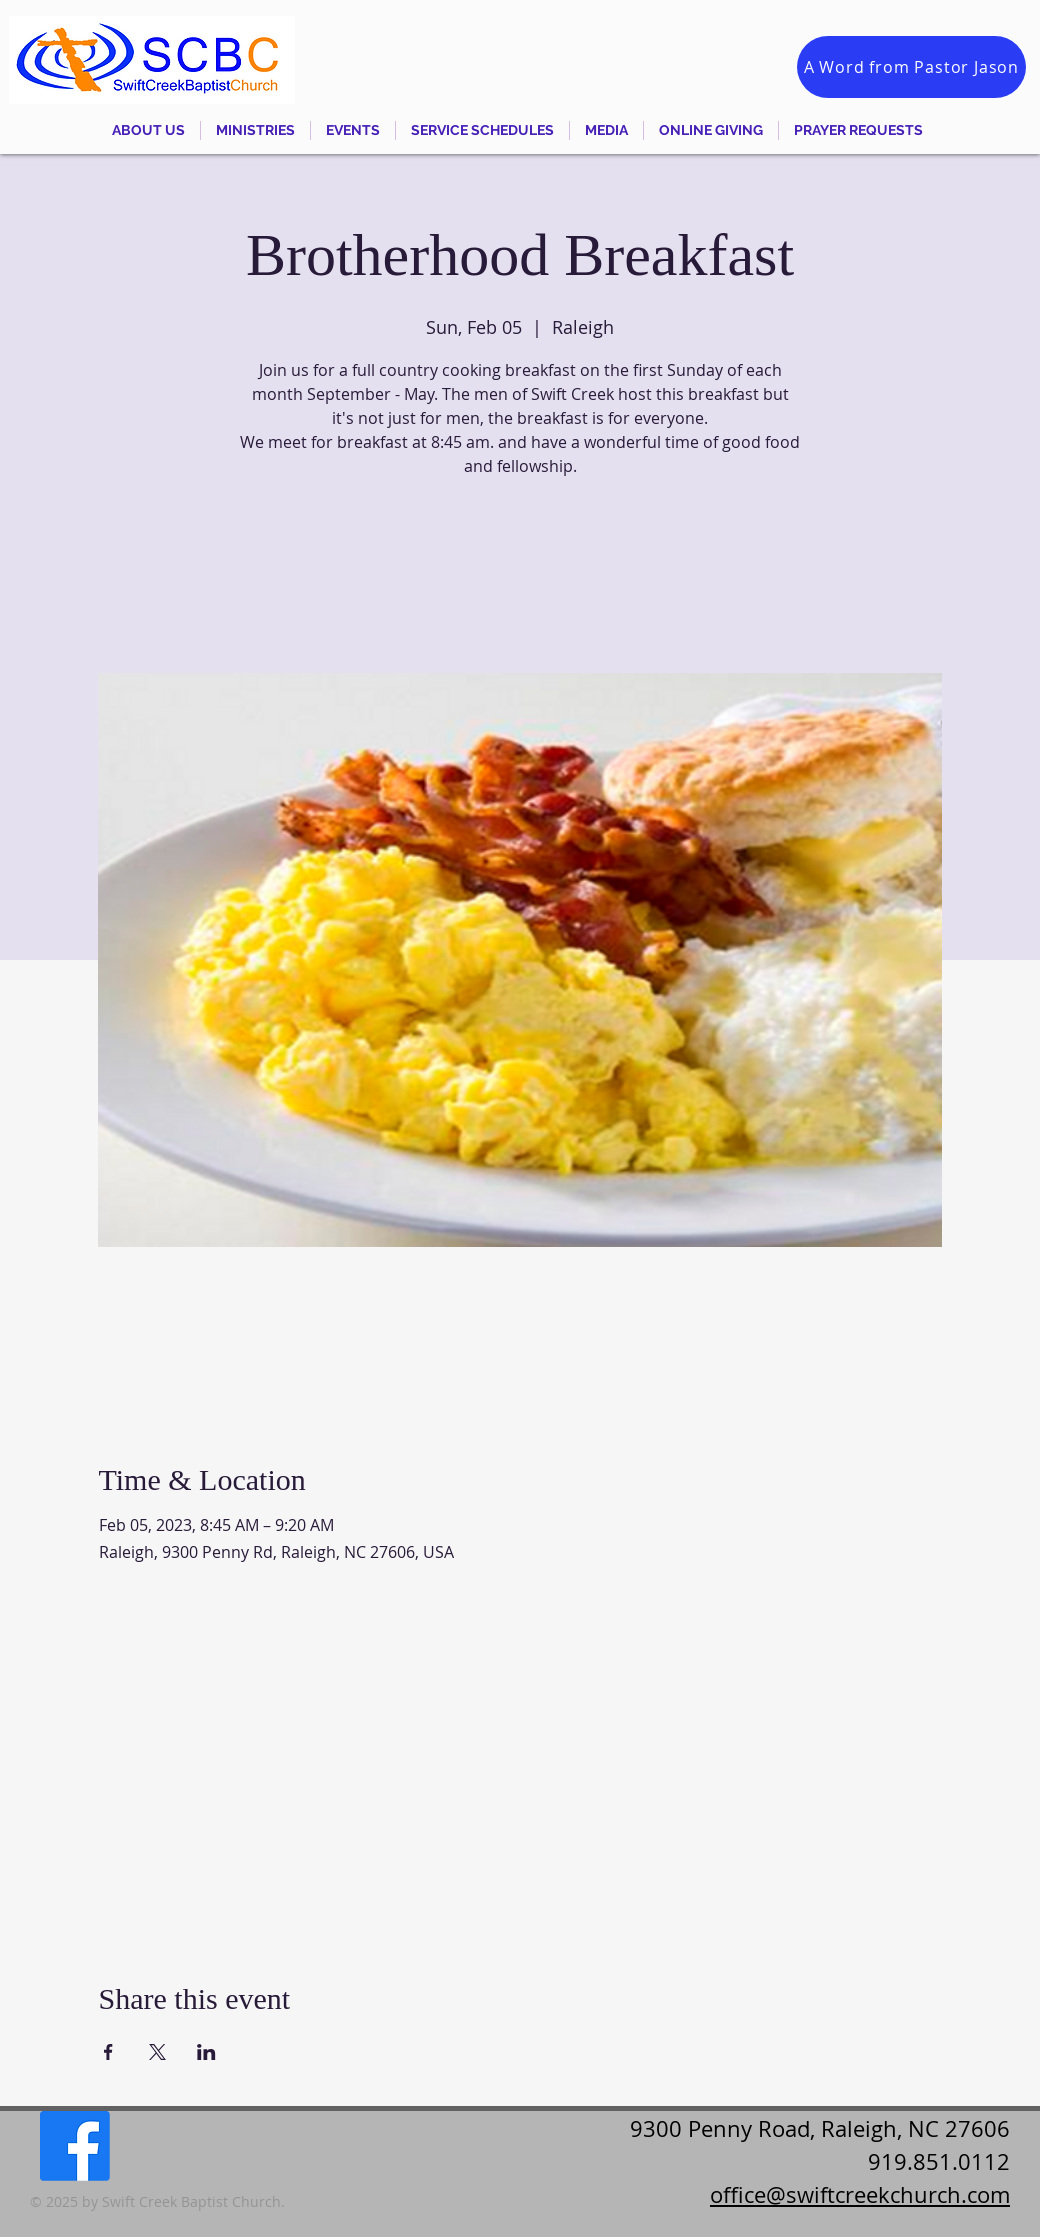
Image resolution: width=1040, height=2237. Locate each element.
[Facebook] (75, 2146)
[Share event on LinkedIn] (206, 2052)
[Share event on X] (157, 2052)
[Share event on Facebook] (108, 2052)
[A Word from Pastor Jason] (911, 67)
